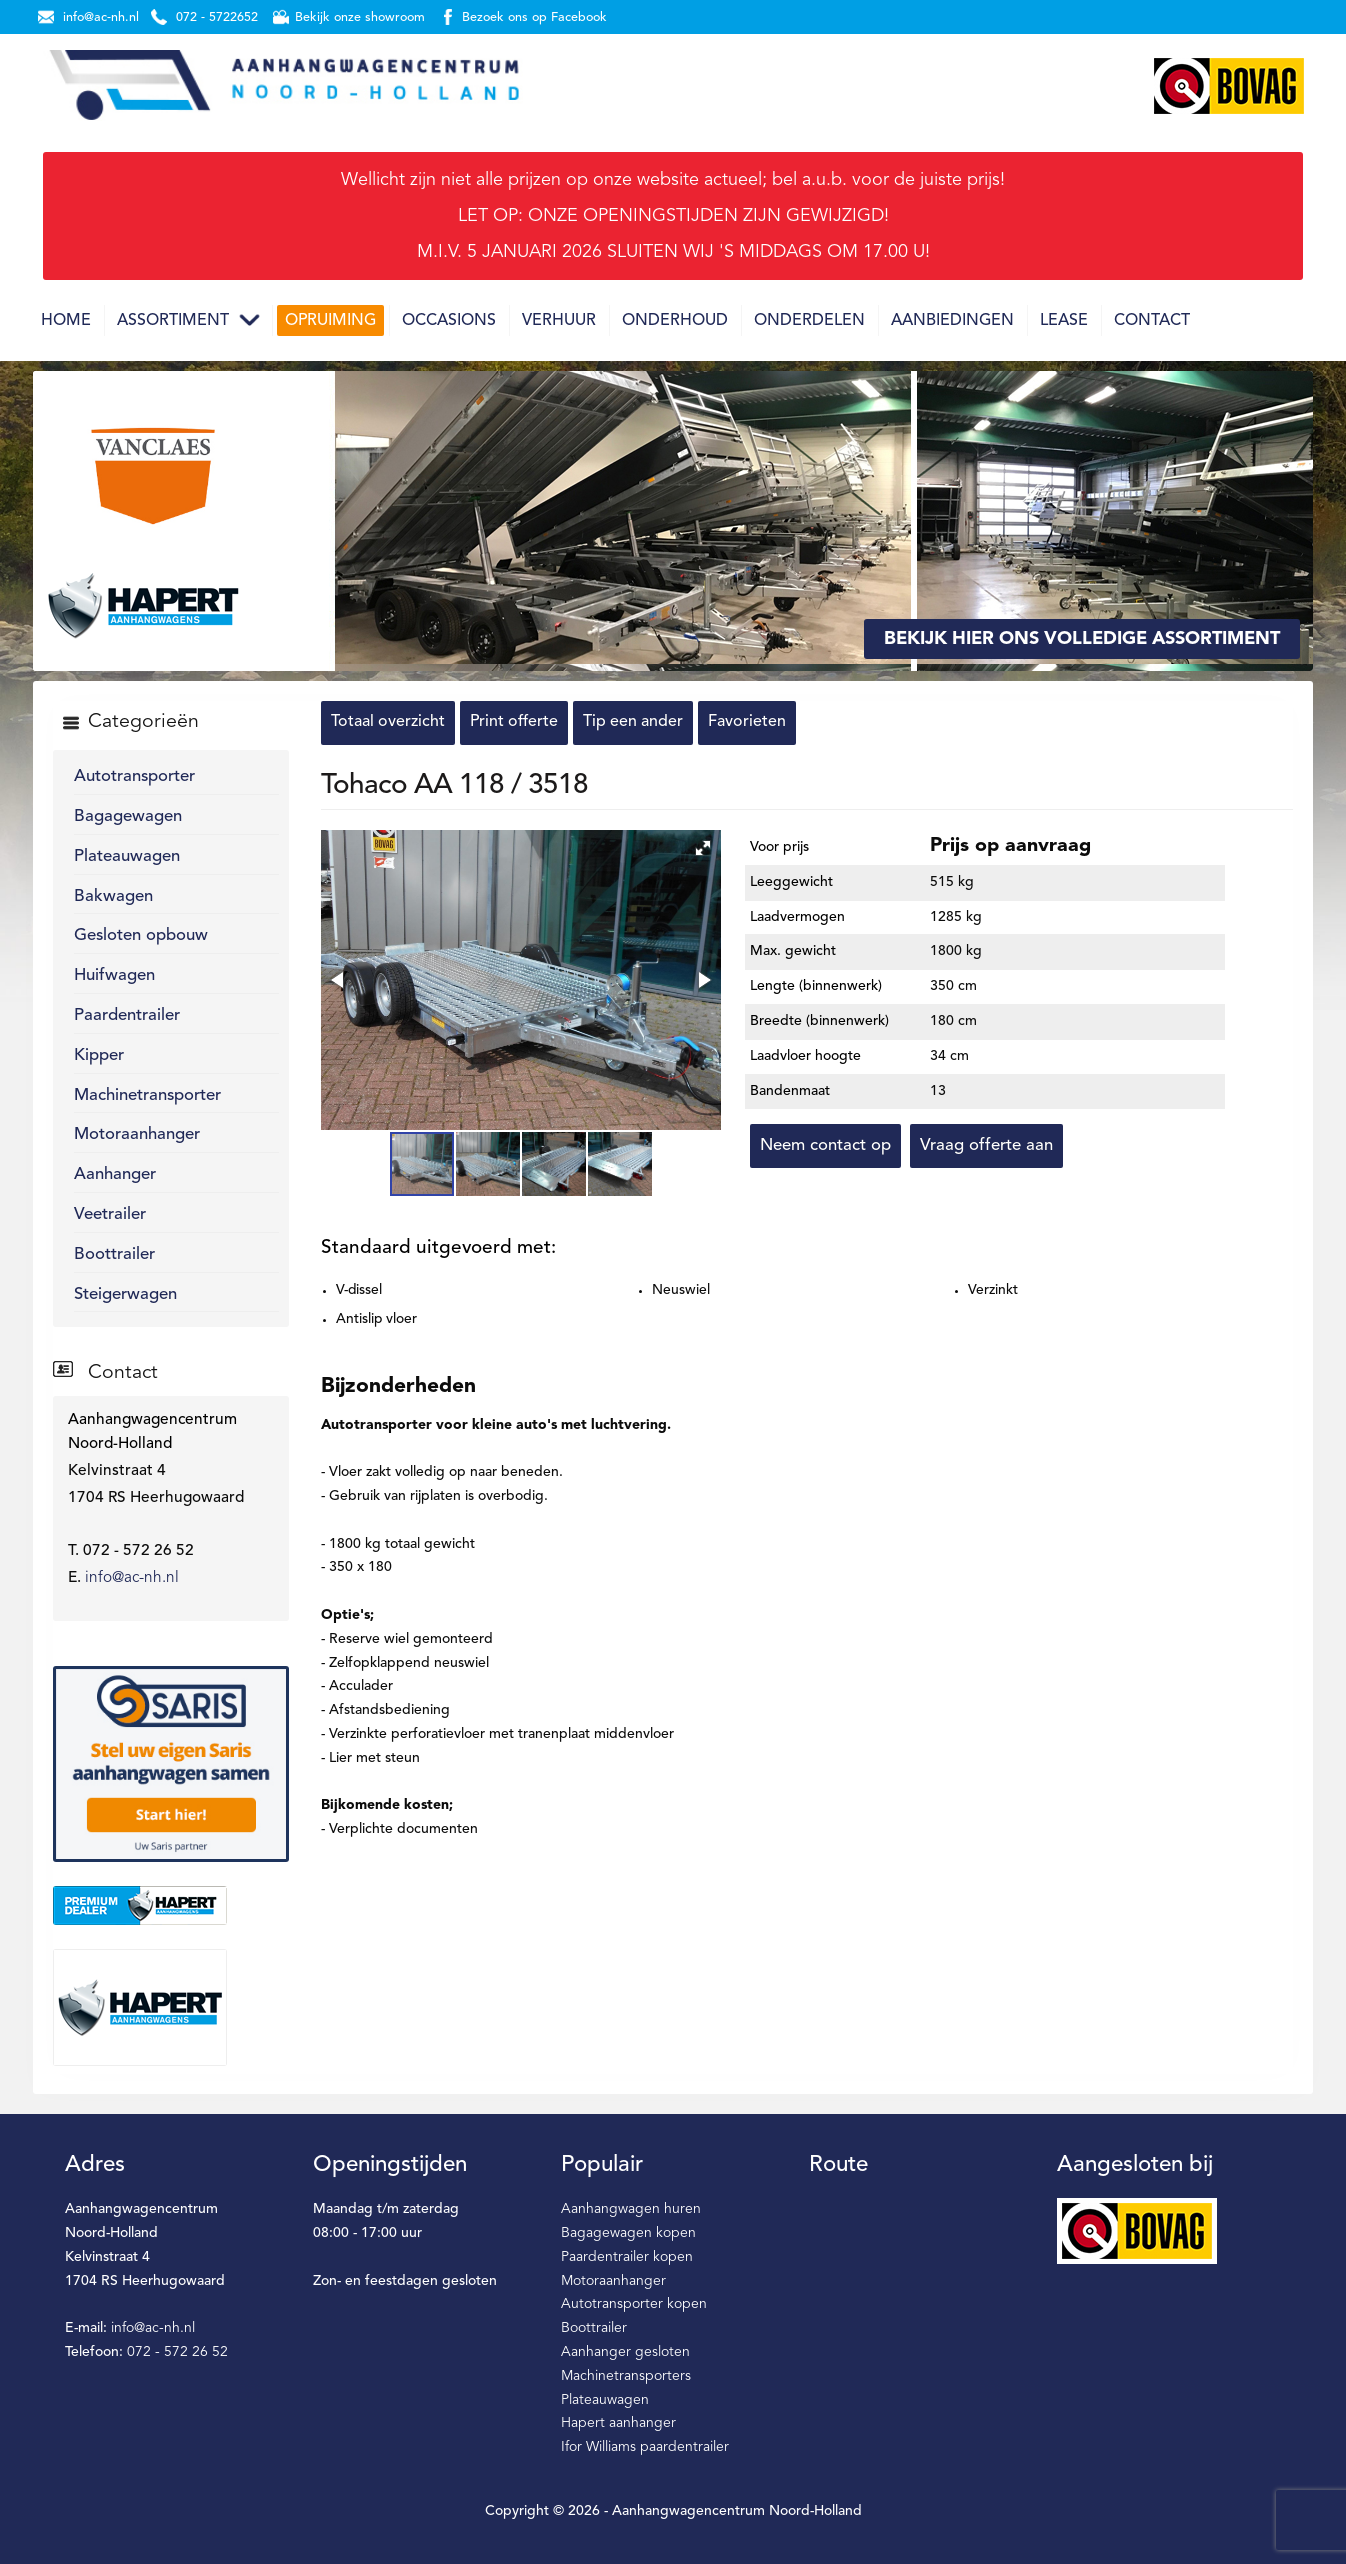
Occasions (449, 321)
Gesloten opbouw (141, 935)
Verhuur (559, 321)
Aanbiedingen (952, 321)
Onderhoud (675, 321)
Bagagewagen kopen (628, 2233)
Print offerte (514, 722)
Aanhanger (115, 1174)
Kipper (99, 1055)
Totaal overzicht (388, 722)
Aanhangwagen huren (631, 2209)
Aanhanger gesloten (625, 2352)
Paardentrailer (127, 1015)
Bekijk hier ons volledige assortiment (1082, 639)
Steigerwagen (125, 1294)
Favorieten (747, 722)
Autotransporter (134, 776)
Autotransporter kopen (634, 2304)
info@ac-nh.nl (132, 1578)
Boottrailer (114, 1254)
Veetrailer (110, 1214)
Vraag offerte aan (986, 1145)
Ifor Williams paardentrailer (645, 2447)
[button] (703, 848)
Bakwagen (113, 896)
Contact (1152, 321)
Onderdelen (809, 321)
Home (66, 321)
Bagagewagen (128, 816)
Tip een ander (633, 722)
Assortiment (173, 321)
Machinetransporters (626, 2376)
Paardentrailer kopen (627, 2257)
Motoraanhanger (137, 1134)
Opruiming (330, 321)
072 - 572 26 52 (177, 2352)
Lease (1064, 321)
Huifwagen (114, 975)
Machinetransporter (147, 1095)
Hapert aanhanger (618, 2423)
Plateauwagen (127, 856)
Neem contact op (825, 1145)
